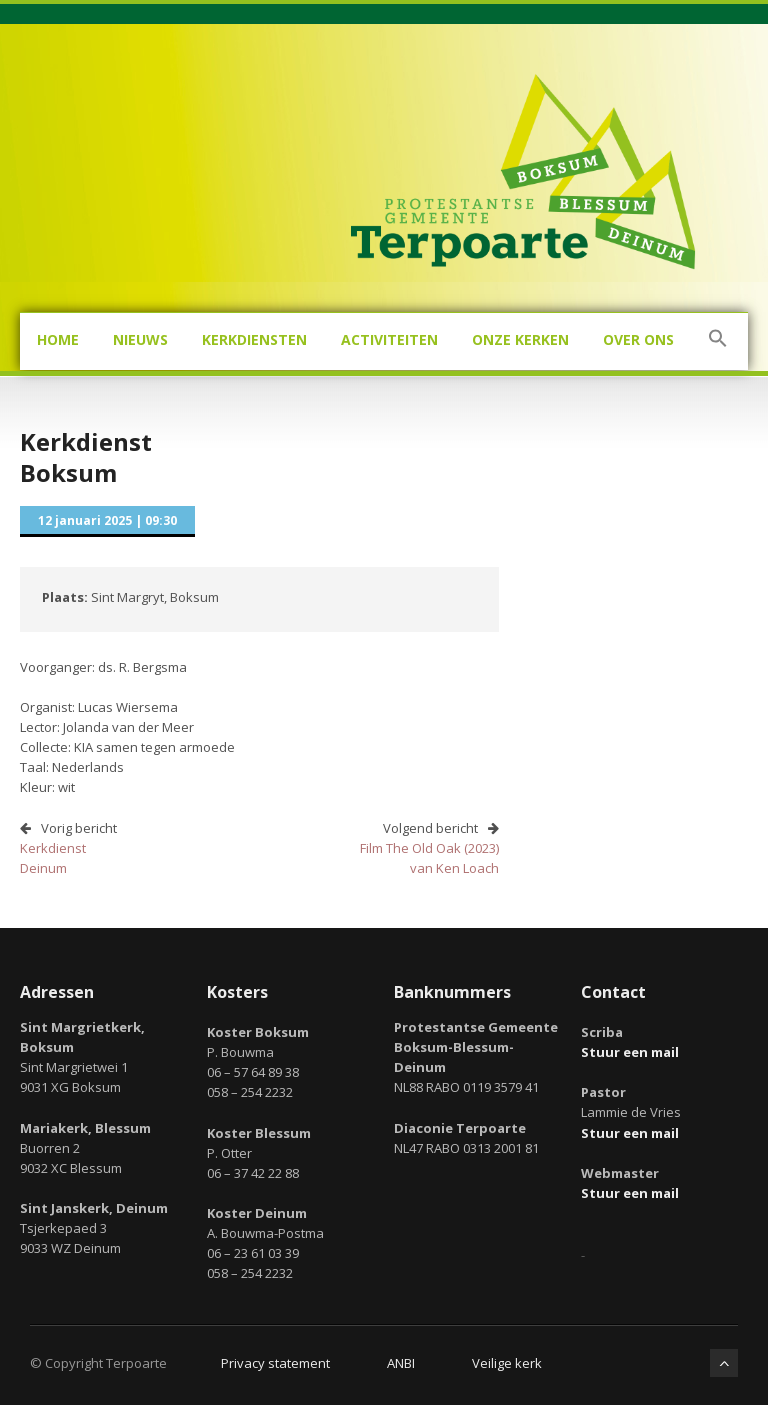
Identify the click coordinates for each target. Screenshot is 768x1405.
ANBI (401, 1363)
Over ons (638, 339)
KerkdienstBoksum (86, 457)
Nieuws (140, 339)
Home (58, 339)
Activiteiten (389, 339)
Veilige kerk (507, 1363)
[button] (718, 341)
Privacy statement (275, 1363)
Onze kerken (520, 339)
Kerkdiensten (254, 339)
